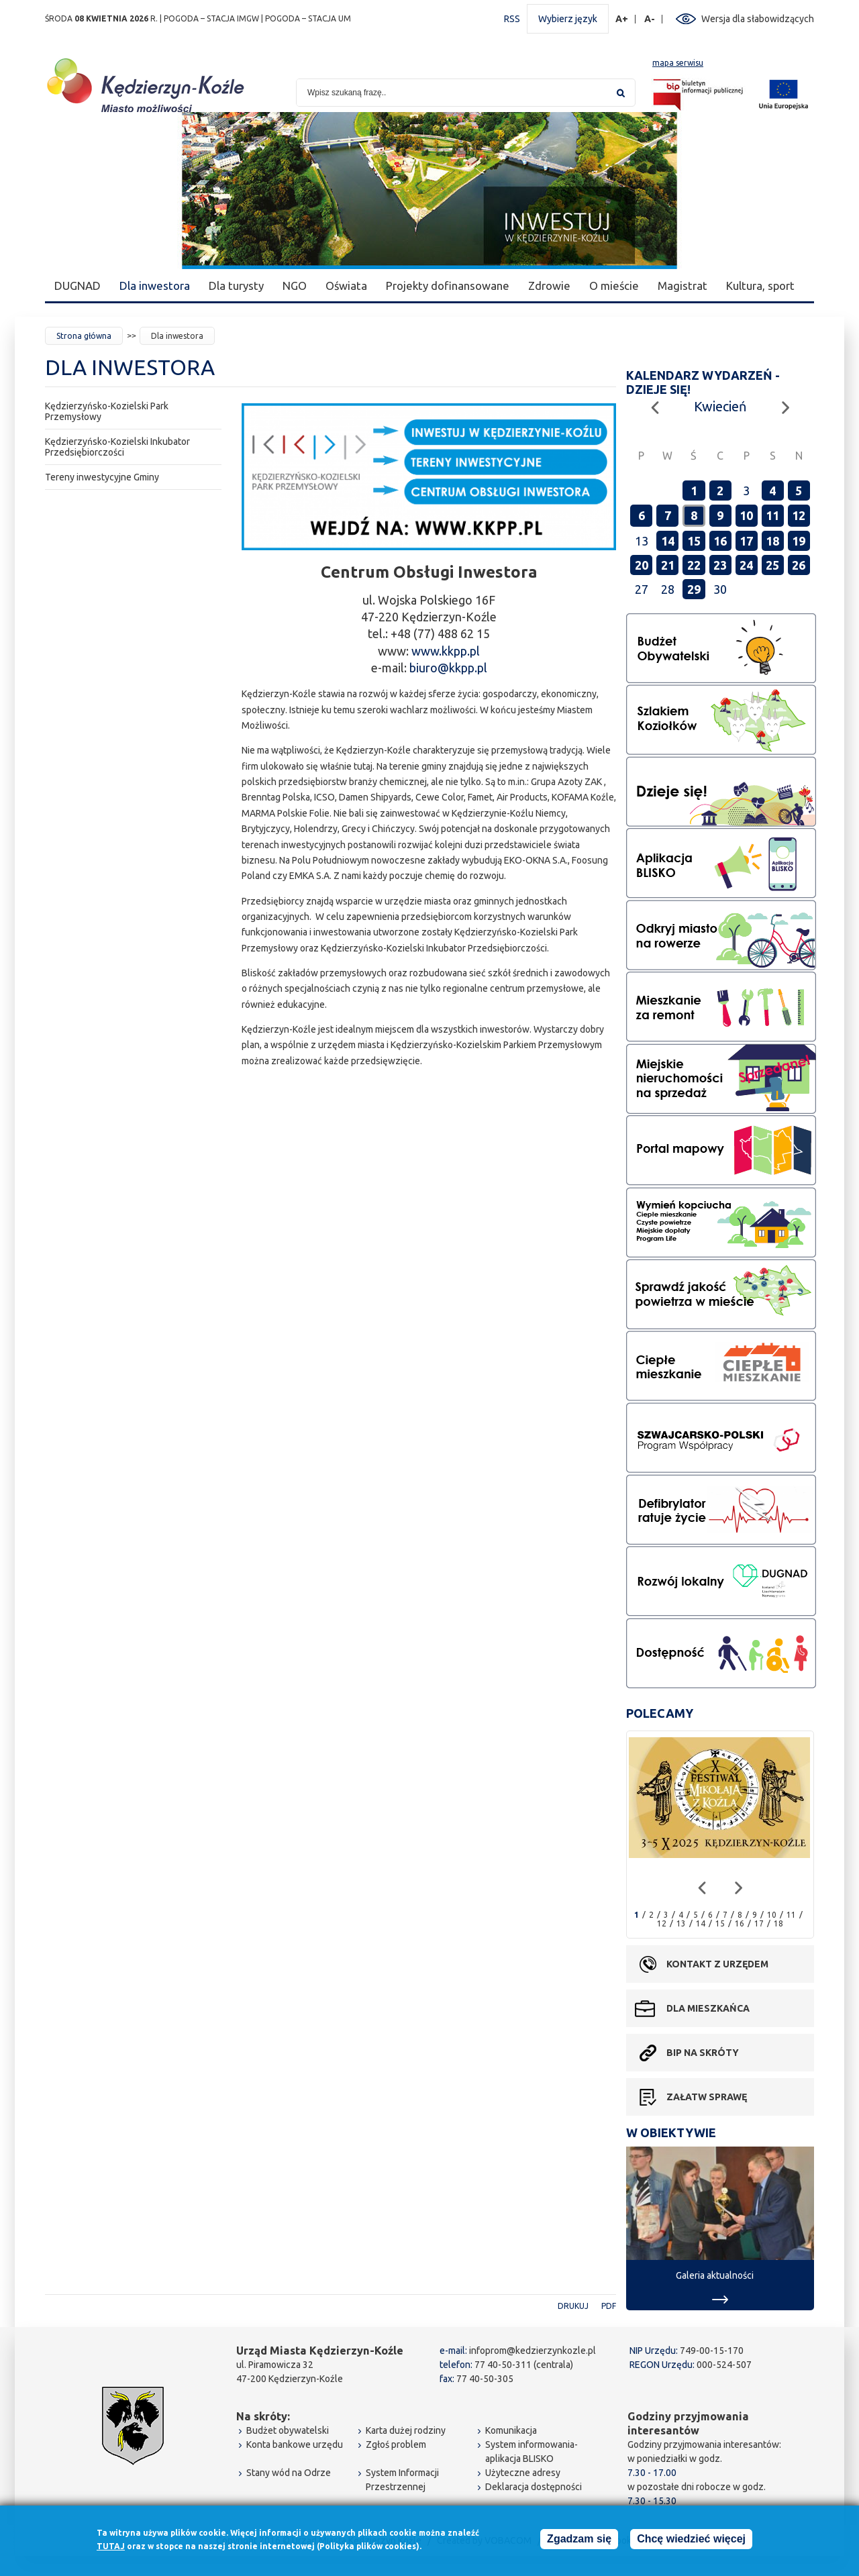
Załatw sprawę (706, 2097)
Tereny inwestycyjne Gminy (102, 477)
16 (720, 541)
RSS (512, 18)
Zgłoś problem (396, 2444)
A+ (622, 19)
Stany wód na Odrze (288, 2472)
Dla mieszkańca (708, 2008)
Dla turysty (236, 285)
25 (772, 565)
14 (667, 541)
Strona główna (83, 335)
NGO (295, 285)
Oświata (346, 285)
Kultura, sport (760, 285)
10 (746, 515)
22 (694, 565)
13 (681, 1923)
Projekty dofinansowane (447, 285)
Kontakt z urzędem (717, 1964)
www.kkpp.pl (445, 651)
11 (772, 515)
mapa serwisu (677, 62)
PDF (608, 2306)
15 (694, 541)
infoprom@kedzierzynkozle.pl (532, 2350)
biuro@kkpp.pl (448, 667)
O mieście (614, 285)
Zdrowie (549, 285)
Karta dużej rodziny (406, 2430)
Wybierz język (567, 18)
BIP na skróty (702, 2052)
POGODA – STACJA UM (308, 18)
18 (772, 541)
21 (667, 565)
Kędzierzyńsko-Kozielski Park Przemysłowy (106, 411)
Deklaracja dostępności (533, 2486)
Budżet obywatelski (287, 2430)
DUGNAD (77, 285)
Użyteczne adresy (522, 2472)
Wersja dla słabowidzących (757, 18)
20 (641, 565)
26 (798, 565)
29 (694, 589)
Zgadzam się (579, 2539)
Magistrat (682, 285)
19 (798, 541)
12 (798, 515)
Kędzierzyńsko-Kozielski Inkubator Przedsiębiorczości (117, 447)
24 (746, 565)
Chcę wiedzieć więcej (691, 2539)
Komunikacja (511, 2430)
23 (720, 565)
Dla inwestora (154, 285)
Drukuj (573, 2306)
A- (650, 19)
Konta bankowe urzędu (294, 2444)
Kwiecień (720, 406)
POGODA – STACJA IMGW (211, 18)
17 (746, 541)
